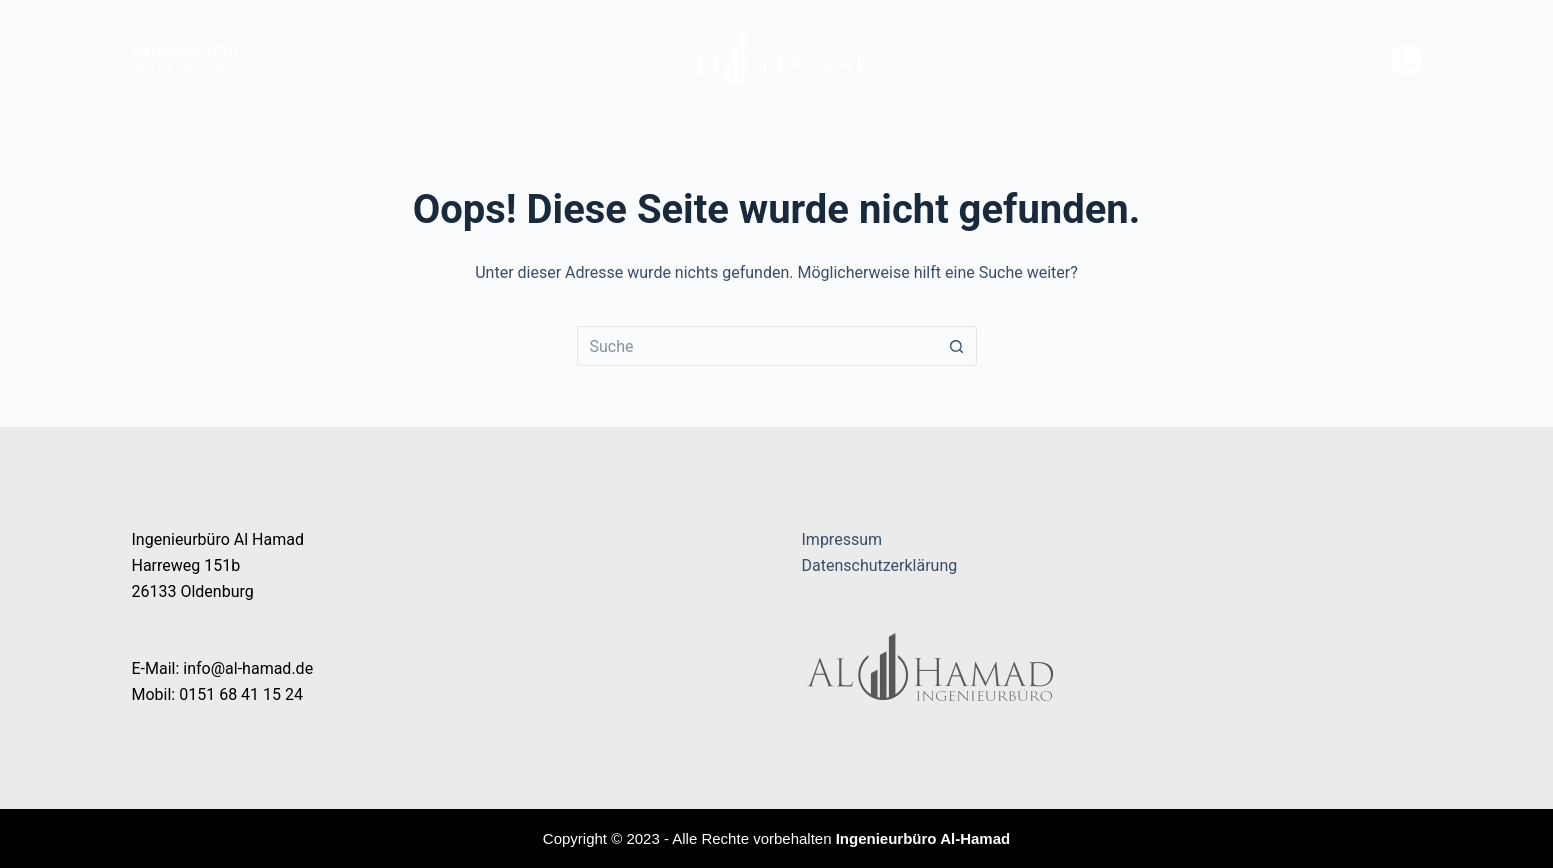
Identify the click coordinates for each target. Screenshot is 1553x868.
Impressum (842, 539)
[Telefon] (1407, 60)
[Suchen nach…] (757, 346)
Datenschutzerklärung (880, 565)
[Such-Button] (957, 346)
